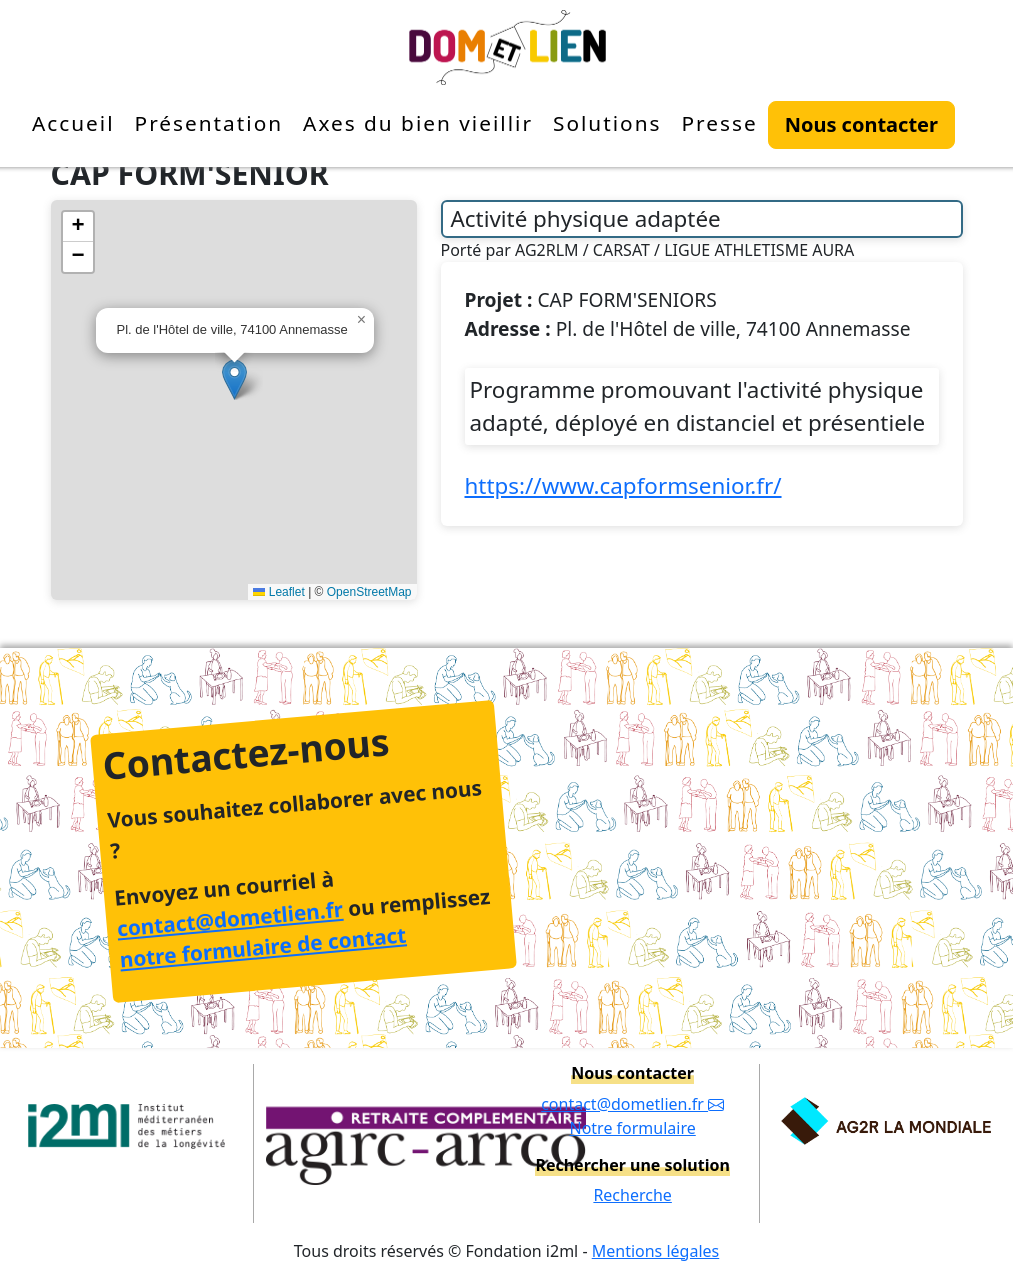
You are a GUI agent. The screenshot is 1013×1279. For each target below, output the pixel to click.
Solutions (607, 123)
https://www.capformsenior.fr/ (623, 485)
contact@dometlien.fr (230, 919)
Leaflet (278, 592)
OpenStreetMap (369, 592)
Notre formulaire (632, 1128)
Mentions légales (656, 1251)
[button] (234, 379)
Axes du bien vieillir (418, 123)
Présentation (209, 123)
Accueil (73, 123)
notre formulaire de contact (263, 947)
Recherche (632, 1195)
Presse (719, 123)
